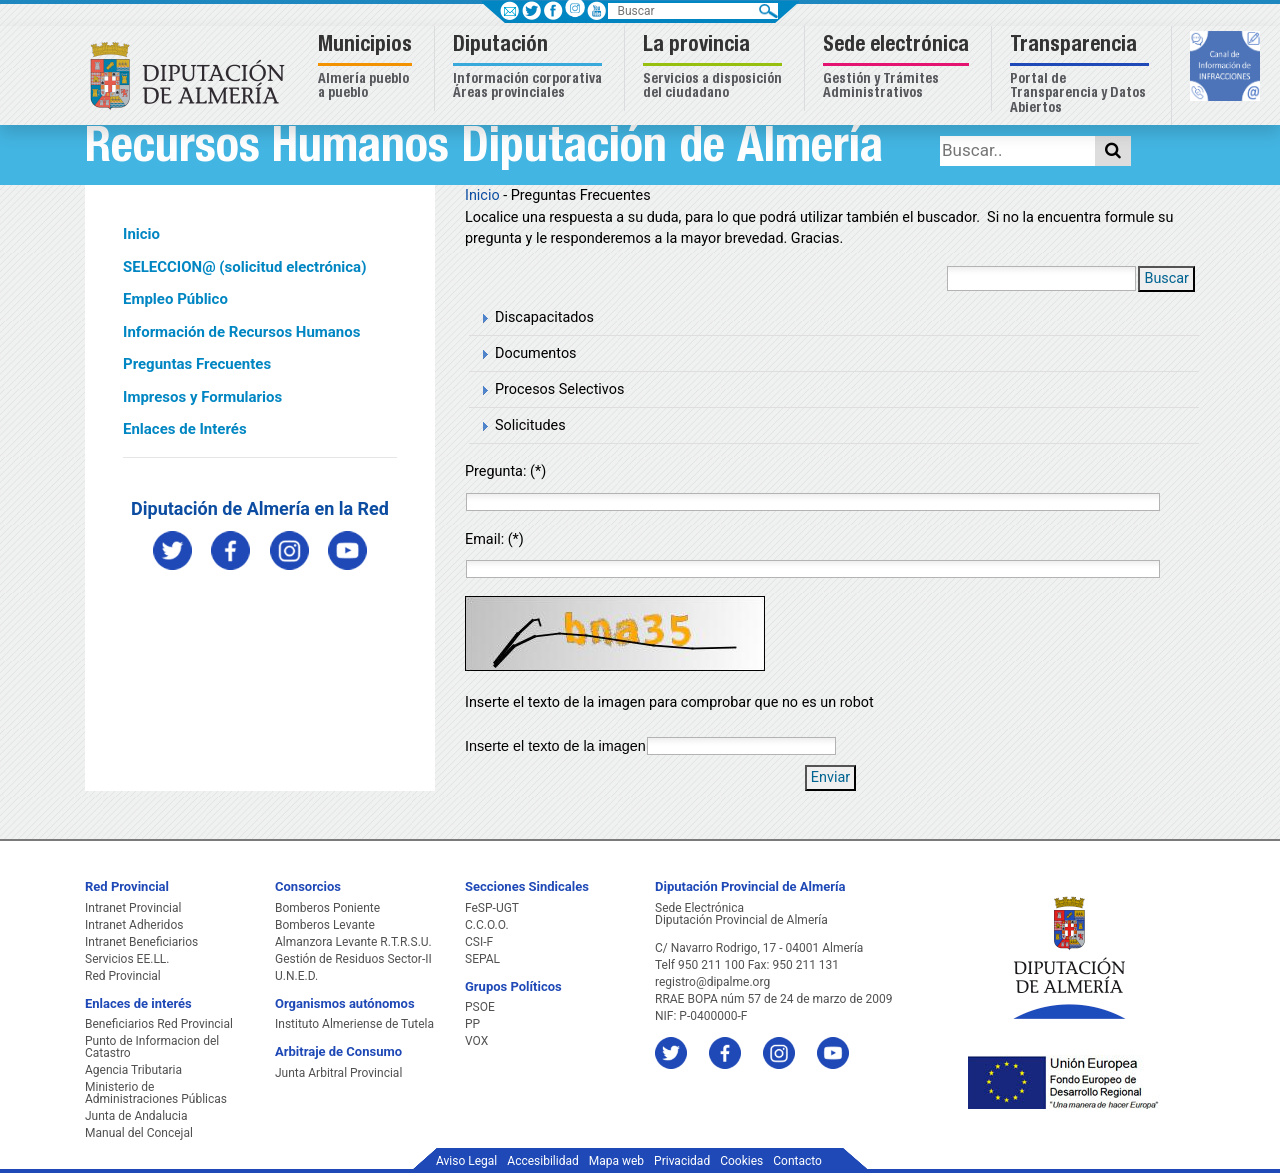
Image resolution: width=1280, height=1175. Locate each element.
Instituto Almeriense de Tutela (354, 1024)
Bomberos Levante (325, 925)
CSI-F (479, 942)
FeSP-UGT (492, 908)
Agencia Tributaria (133, 1070)
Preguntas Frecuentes (197, 364)
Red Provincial (123, 976)
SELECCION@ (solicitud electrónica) (244, 267)
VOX (476, 1041)
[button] (367, 68)
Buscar (1166, 278)
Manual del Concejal (139, 1133)
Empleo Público (175, 299)
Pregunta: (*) (505, 471)
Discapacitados (544, 317)
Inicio (141, 234)
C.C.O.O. (487, 925)
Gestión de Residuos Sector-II (353, 959)
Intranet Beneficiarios (141, 942)
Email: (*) (494, 539)
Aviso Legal (466, 1161)
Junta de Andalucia (136, 1116)
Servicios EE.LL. (127, 959)
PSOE (480, 1007)
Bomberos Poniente (327, 908)
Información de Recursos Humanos (241, 332)
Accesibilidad (542, 1161)
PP (472, 1024)
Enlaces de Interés (185, 429)
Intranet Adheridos (134, 925)
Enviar (830, 777)
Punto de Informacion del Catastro (152, 1047)
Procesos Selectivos (559, 389)
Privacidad (682, 1161)
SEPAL (482, 959)
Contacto (797, 1161)
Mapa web (616, 1161)
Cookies (741, 1161)
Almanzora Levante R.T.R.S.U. (353, 942)
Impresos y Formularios (202, 397)
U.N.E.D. (296, 976)
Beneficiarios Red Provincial (159, 1024)
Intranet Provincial (133, 908)
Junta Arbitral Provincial (338, 1073)
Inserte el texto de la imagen (555, 746)
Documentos (536, 353)
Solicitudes (530, 425)
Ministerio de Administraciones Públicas (156, 1093)
